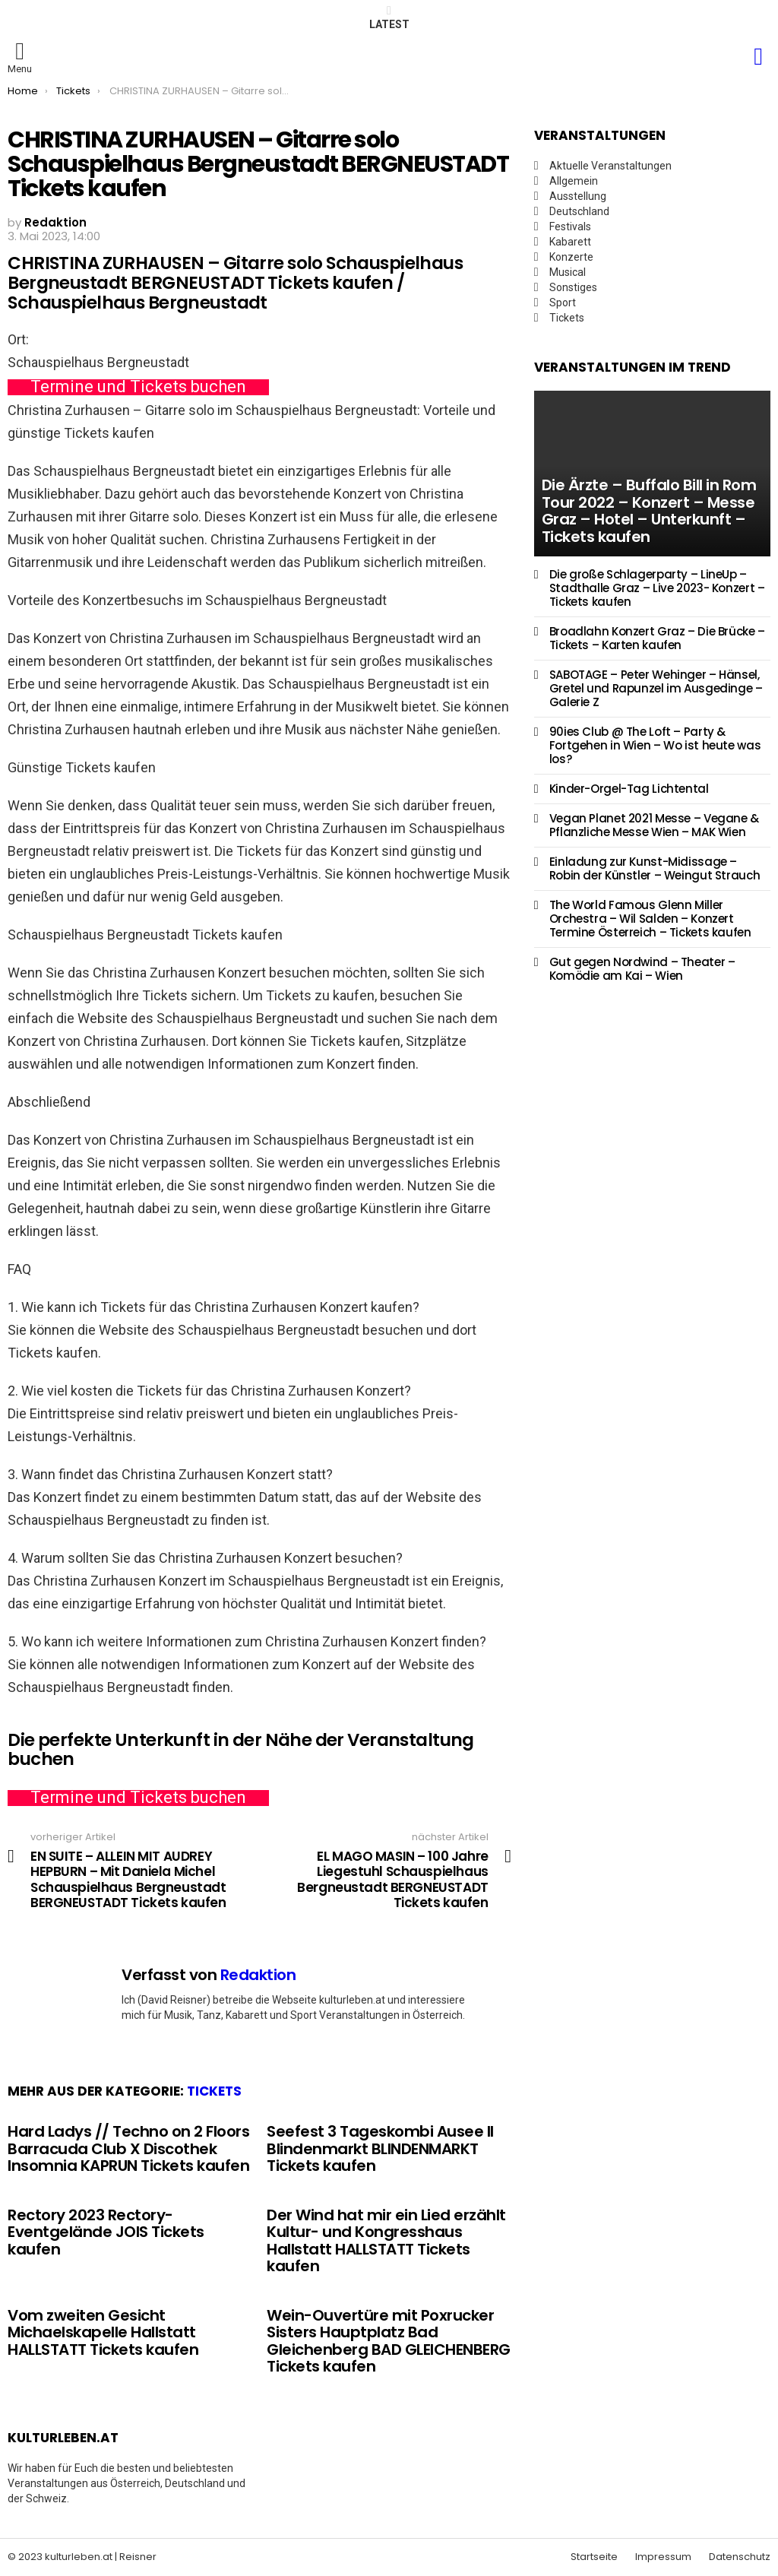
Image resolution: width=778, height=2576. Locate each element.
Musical (567, 272)
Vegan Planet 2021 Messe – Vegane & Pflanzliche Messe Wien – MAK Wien (654, 825)
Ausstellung (577, 196)
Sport (562, 302)
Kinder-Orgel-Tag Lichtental (629, 789)
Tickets (214, 2091)
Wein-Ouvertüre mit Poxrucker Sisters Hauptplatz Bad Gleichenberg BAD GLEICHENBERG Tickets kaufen (389, 2341)
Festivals (570, 226)
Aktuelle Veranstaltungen (610, 166)
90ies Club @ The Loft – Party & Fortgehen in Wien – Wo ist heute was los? (655, 745)
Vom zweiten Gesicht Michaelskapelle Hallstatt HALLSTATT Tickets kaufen (103, 2332)
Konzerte (571, 257)
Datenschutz (739, 2557)
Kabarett (570, 242)
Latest (389, 17)
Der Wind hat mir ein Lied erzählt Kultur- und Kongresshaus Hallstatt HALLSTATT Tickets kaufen (386, 2240)
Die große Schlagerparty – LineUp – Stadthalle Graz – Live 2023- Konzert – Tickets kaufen (657, 588)
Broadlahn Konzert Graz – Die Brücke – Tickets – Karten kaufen (657, 638)
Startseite (594, 2557)
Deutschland (579, 211)
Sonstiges (573, 287)
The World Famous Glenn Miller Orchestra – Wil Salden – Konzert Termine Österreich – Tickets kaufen (650, 918)
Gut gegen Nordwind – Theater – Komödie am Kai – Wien (642, 969)
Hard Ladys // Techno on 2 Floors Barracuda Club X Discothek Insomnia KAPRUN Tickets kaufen (128, 2148)
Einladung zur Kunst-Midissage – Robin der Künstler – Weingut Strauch (655, 868)
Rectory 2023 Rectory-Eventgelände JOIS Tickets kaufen (106, 2232)
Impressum (663, 2557)
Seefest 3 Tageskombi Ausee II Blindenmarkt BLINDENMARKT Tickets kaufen (380, 2148)
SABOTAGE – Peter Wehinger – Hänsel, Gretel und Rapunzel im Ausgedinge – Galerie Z (656, 688)
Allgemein (573, 181)
